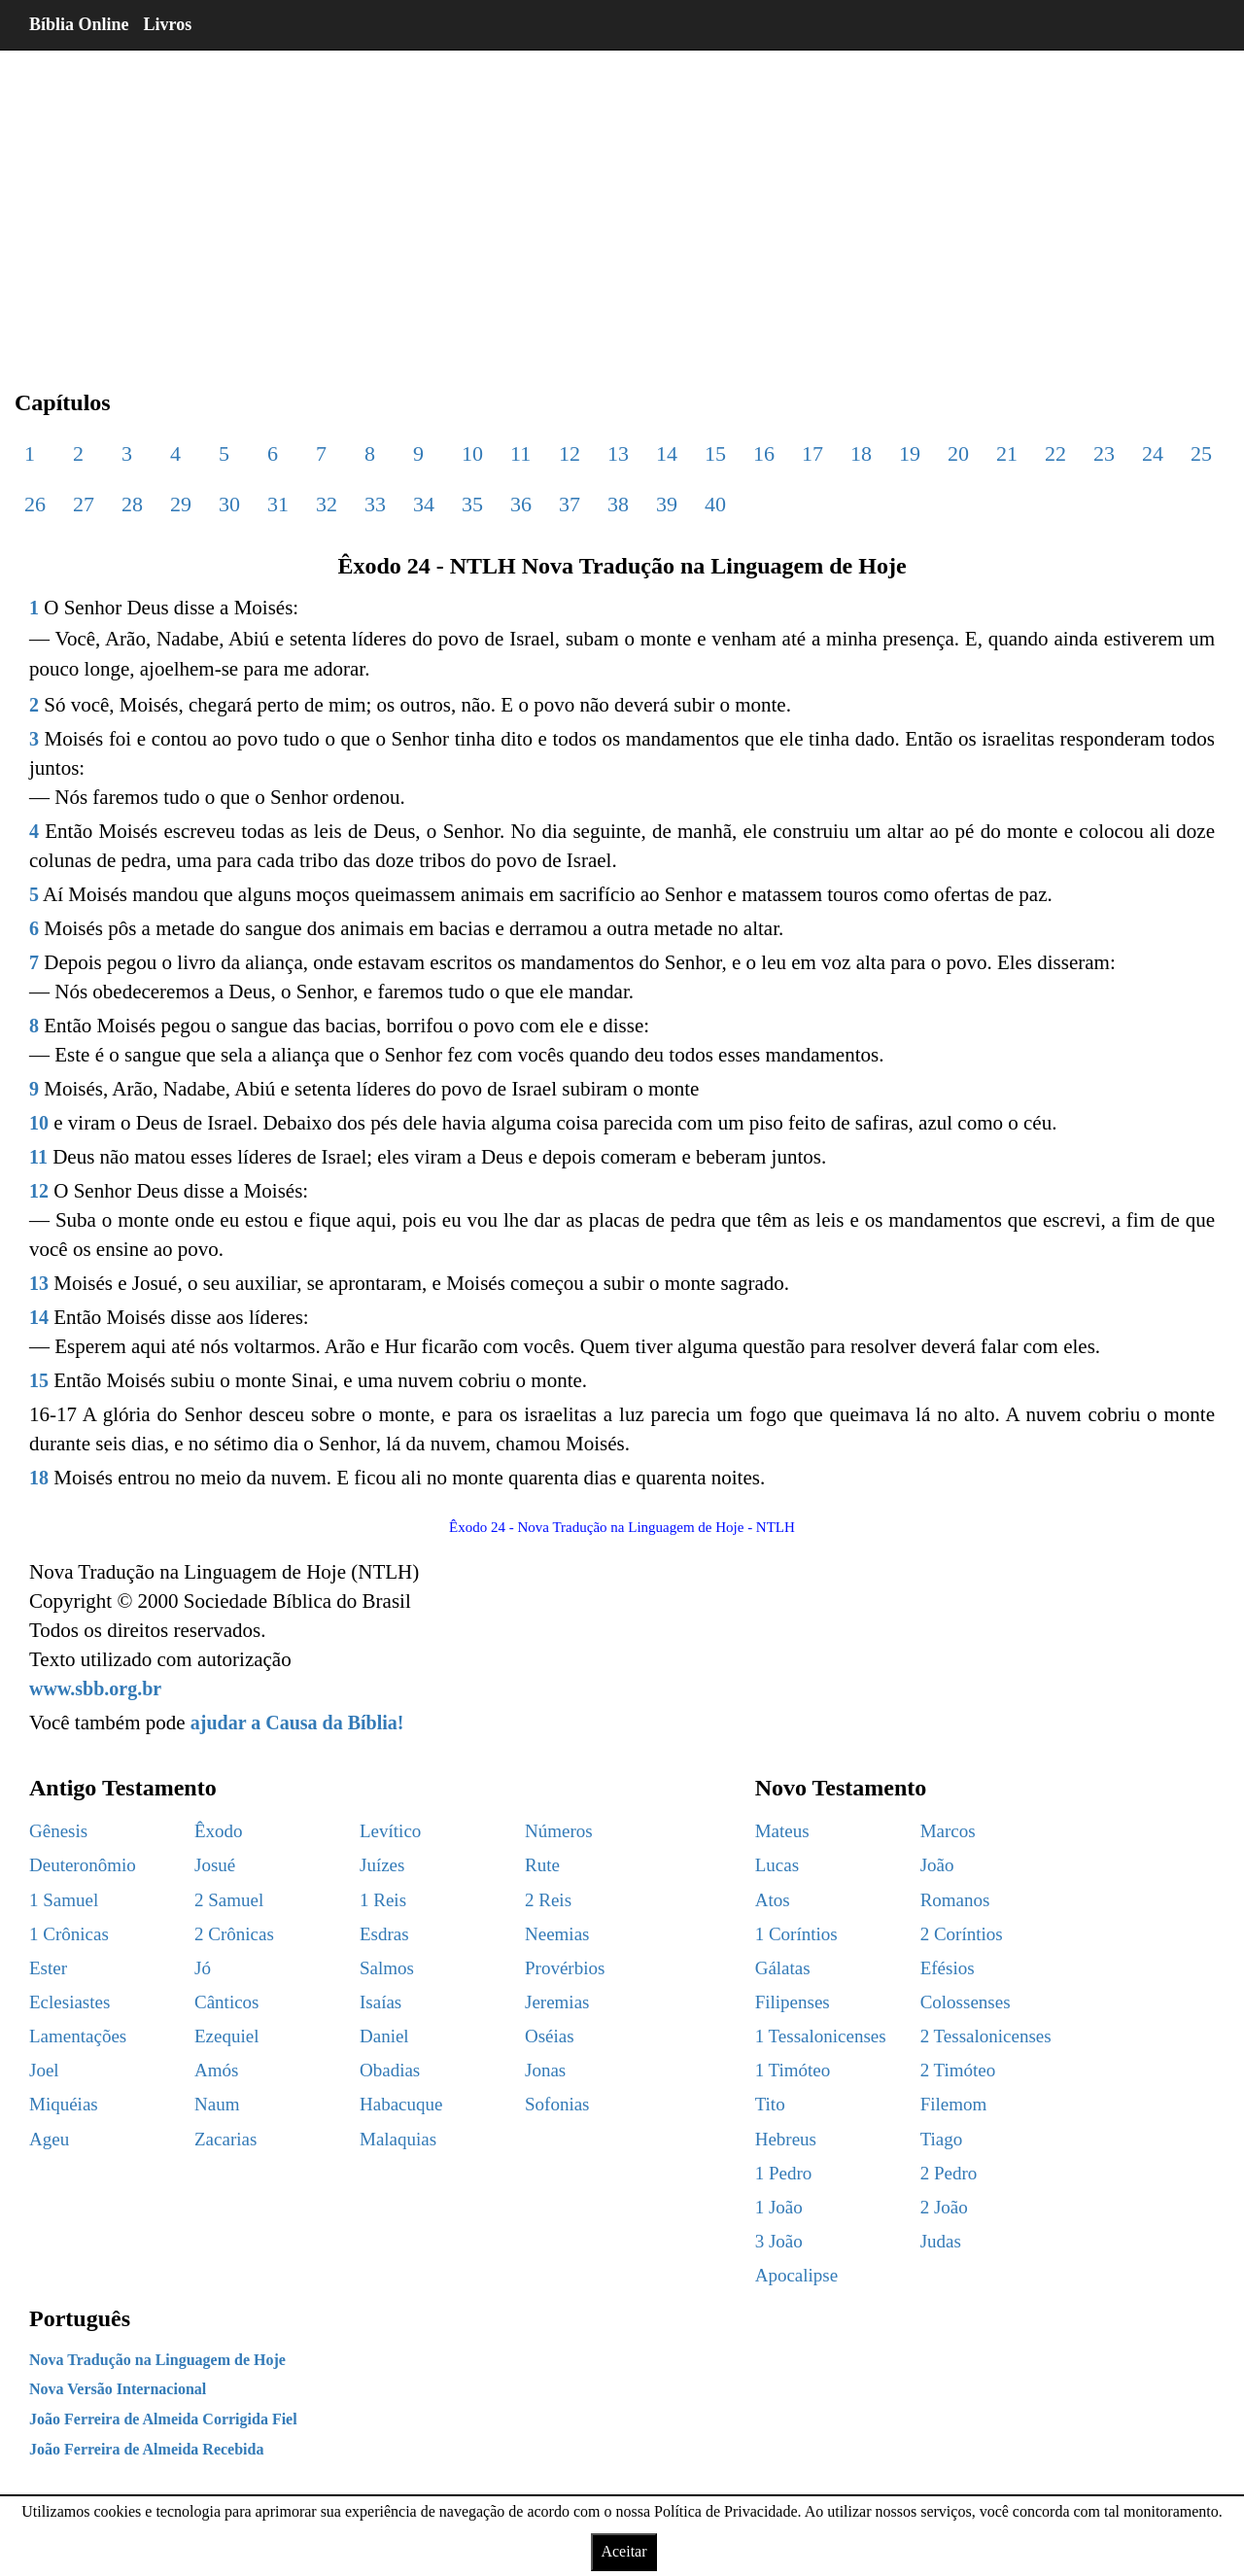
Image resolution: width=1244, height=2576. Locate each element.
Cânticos (226, 2002)
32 (326, 504)
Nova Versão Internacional (117, 2389)
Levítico (390, 1831)
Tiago (941, 2139)
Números (559, 1831)
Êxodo (218, 1831)
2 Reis (548, 1900)
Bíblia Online (79, 24)
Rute (542, 1865)
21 (1007, 453)
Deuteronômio (82, 1865)
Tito (770, 2104)
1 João (779, 2207)
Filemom (953, 2104)
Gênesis (58, 1831)
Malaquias (398, 2139)
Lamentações (77, 2036)
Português (79, 2318)
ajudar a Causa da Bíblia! (297, 1722)
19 (909, 453)
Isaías (380, 2002)
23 (1104, 453)
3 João (779, 2241)
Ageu (49, 2139)
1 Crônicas (69, 1934)
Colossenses (965, 2002)
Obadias (390, 2070)
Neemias (557, 1934)
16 (764, 453)
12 (569, 453)
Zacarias (225, 2139)
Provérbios (565, 1968)
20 (958, 453)
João (937, 1865)
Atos (772, 1900)
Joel (44, 2070)
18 (861, 453)
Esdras (384, 1934)
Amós (216, 2070)
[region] (622, 204)
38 (618, 504)
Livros (168, 24)
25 (1201, 453)
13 (618, 453)
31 (278, 504)
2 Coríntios (961, 1934)
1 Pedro (783, 2173)
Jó (202, 1968)
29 (180, 504)
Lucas (777, 1865)
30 (229, 504)
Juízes (382, 1865)
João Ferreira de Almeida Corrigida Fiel (163, 2419)
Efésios (947, 1968)
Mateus (782, 1831)
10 (472, 453)
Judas (940, 2241)
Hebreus (785, 2139)
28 (132, 504)
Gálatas (783, 1968)
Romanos (955, 1900)
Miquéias (63, 2104)
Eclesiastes (69, 2002)
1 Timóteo (793, 2070)
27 (83, 504)
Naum (216, 2104)
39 (666, 504)
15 (715, 453)
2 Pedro (949, 2173)
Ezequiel (226, 2036)
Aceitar (623, 2551)
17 (812, 453)
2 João (944, 2207)
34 (423, 504)
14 (666, 453)
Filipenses (792, 2002)
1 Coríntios (796, 1934)
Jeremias (557, 2002)
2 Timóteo (958, 2070)
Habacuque (401, 2104)
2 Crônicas (234, 1934)
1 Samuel (63, 1900)
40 (715, 504)
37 (569, 504)
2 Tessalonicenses (986, 2036)
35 (472, 504)
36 (521, 504)
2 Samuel (228, 1900)
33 (375, 504)
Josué (214, 1865)
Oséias (549, 2036)
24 (1152, 453)
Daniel (384, 2036)
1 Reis (383, 1900)
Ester (48, 1968)
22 (1055, 453)
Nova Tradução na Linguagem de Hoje (157, 2359)
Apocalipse (796, 2275)
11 (520, 453)
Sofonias (557, 2104)
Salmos (387, 1968)
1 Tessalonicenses (820, 2036)
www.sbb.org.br (95, 1688)
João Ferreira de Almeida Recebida (146, 2449)
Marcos (948, 1831)
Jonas (545, 2070)
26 (35, 504)
